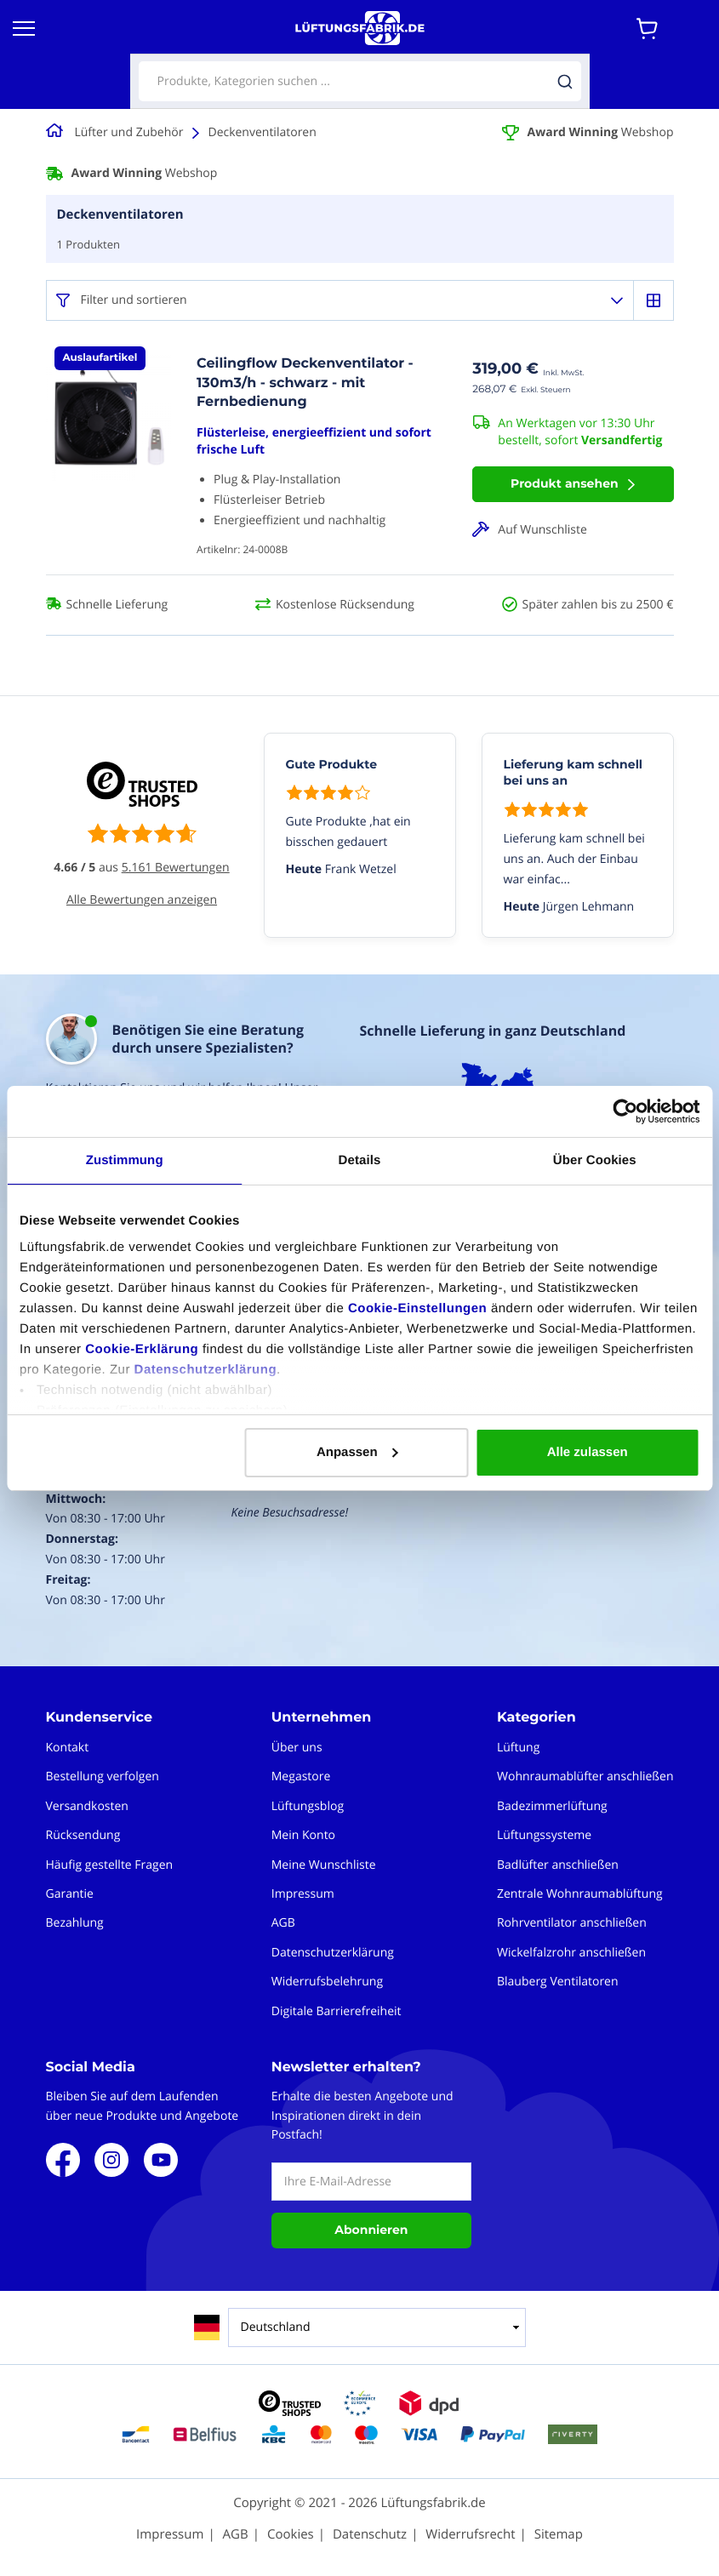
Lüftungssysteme (544, 1835)
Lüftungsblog (307, 1806)
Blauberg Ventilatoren (558, 1981)
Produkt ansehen (565, 483)
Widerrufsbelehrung (327, 1981)
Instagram (111, 2160)
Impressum (302, 1894)
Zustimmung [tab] (124, 1160)
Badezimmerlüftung (552, 1806)
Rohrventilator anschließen (572, 1923)
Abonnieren (371, 2229)
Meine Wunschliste (323, 1865)
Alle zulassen (587, 1452)
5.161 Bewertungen (176, 868)
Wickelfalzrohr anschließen (571, 1953)
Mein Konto (303, 1835)
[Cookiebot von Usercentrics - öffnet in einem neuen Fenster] (625, 1111)
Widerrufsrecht (470, 2534)
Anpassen (357, 1452)
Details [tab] (360, 1160)
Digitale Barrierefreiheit (336, 2011)
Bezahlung (75, 1923)
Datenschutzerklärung (205, 1369)
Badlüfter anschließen (558, 1865)
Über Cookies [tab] (594, 1160)
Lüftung (518, 1747)
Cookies (290, 2534)
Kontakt (67, 1747)
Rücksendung (83, 1835)
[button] (572, 530)
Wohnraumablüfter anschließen (585, 1776)
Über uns (296, 1747)
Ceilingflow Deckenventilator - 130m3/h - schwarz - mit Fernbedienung (305, 383)
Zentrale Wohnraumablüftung (580, 1894)
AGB (283, 1923)
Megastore (301, 1776)
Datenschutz (370, 2534)
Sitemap (558, 2534)
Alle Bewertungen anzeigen (141, 900)
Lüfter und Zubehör (129, 132)
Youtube (161, 2160)
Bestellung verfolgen (102, 1776)
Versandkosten (87, 1806)
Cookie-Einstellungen (417, 1308)
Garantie (70, 1894)
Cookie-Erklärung (141, 1349)
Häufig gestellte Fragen (110, 1865)
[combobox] (360, 81)
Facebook (63, 2160)
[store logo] (360, 28)
